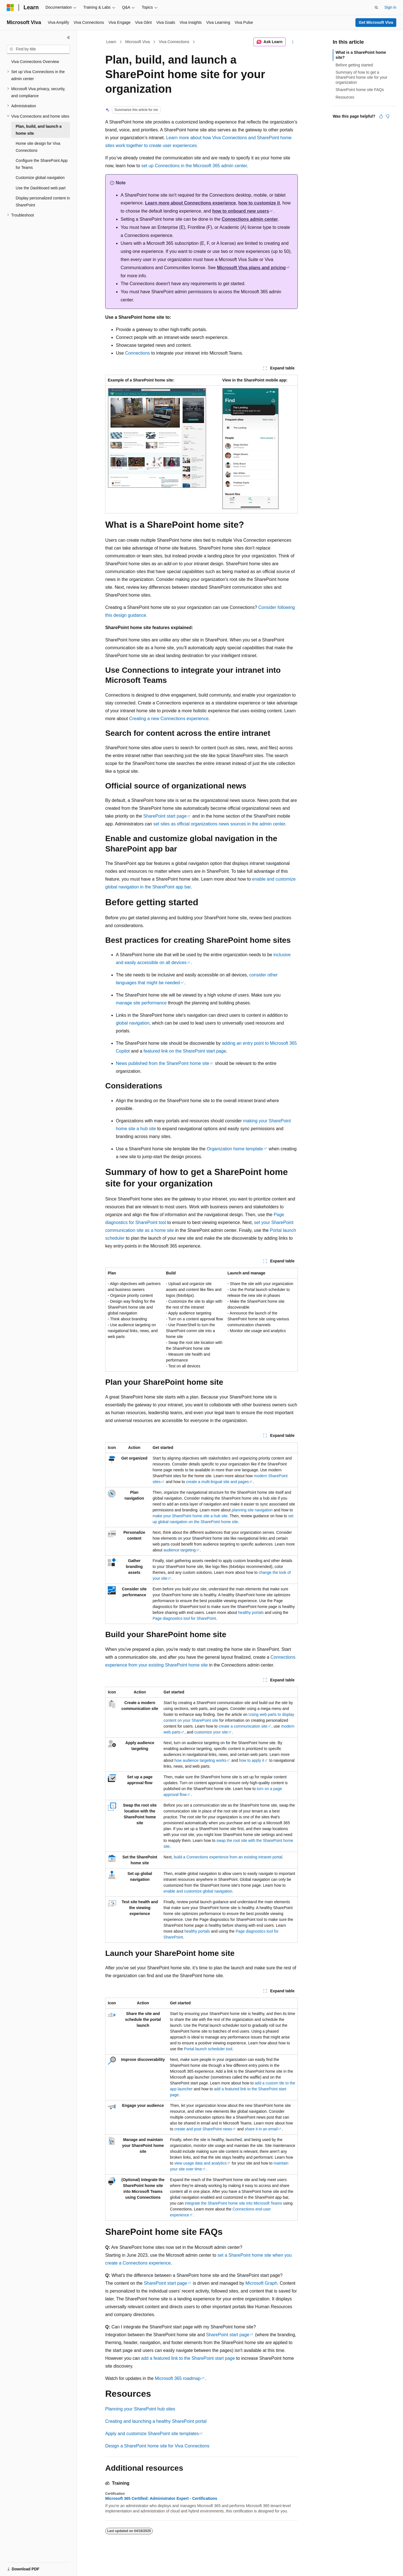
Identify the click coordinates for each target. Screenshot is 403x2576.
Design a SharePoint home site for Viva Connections (157, 2446)
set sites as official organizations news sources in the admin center (219, 824)
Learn (111, 41)
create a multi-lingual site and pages (217, 1481)
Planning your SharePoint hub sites (140, 2409)
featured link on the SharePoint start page (185, 1051)
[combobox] (38, 49)
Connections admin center (250, 219)
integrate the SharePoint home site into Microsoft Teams (233, 2203)
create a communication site (243, 1726)
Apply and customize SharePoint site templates (152, 2433)
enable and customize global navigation (197, 1891)
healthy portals (251, 1612)
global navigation (132, 1023)
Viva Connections (174, 41)
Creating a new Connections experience (168, 718)
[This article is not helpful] (387, 116)
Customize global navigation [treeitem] (40, 177)
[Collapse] (68, 37)
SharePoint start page (165, 816)
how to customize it (259, 203)
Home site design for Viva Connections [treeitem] (38, 147)
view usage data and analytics (200, 2163)
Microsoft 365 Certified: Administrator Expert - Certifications (161, 2498)
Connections (137, 353)
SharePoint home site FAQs (360, 89)
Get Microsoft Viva (376, 22)
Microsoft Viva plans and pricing (251, 267)
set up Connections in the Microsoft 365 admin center (194, 165)
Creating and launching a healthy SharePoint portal (156, 2421)
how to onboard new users (240, 211)
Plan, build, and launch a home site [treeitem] (39, 130)
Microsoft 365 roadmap (178, 2378)
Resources (345, 97)
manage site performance (141, 1002)
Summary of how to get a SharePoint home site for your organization (361, 77)
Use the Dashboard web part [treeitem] (40, 188)
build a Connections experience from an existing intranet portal (228, 1857)
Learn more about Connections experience (190, 203)
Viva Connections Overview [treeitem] (35, 61)
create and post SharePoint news (203, 2129)
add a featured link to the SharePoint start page (188, 2358)
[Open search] (376, 8)
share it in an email (261, 2129)
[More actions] (293, 42)
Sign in (390, 7)
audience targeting (179, 1550)
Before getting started (354, 65)
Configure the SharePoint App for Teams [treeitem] (41, 164)
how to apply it (251, 1760)
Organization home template (235, 1148)
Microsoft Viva (137, 41)
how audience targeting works (200, 1760)
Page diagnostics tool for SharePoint (184, 1618)
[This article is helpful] (381, 116)
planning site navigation (252, 1510)
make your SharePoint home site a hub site (190, 1516)
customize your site (211, 1732)
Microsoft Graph (261, 2283)
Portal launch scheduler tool (208, 2049)
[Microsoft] (10, 7)
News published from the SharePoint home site (162, 1063)
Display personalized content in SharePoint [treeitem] (43, 201)
